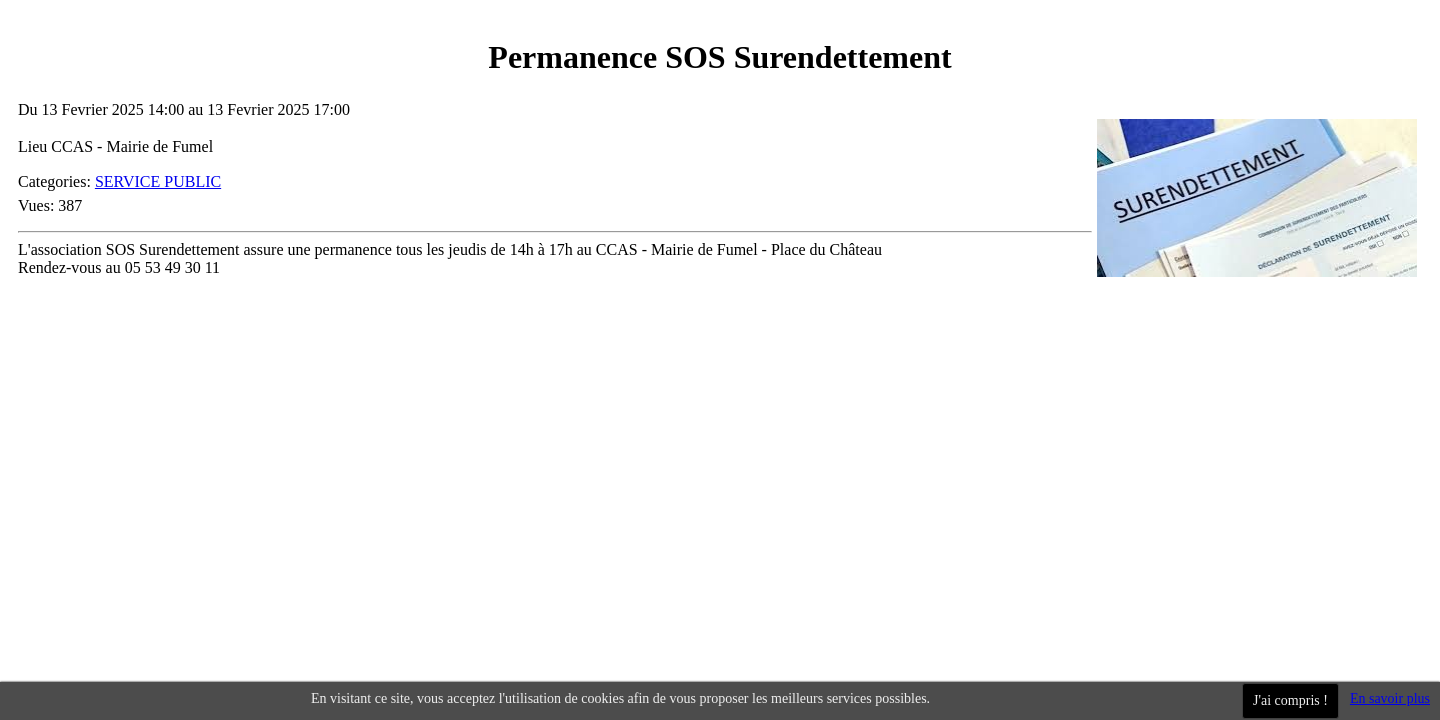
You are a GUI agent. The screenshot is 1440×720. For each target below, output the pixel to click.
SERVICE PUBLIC (158, 181)
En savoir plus (1390, 698)
